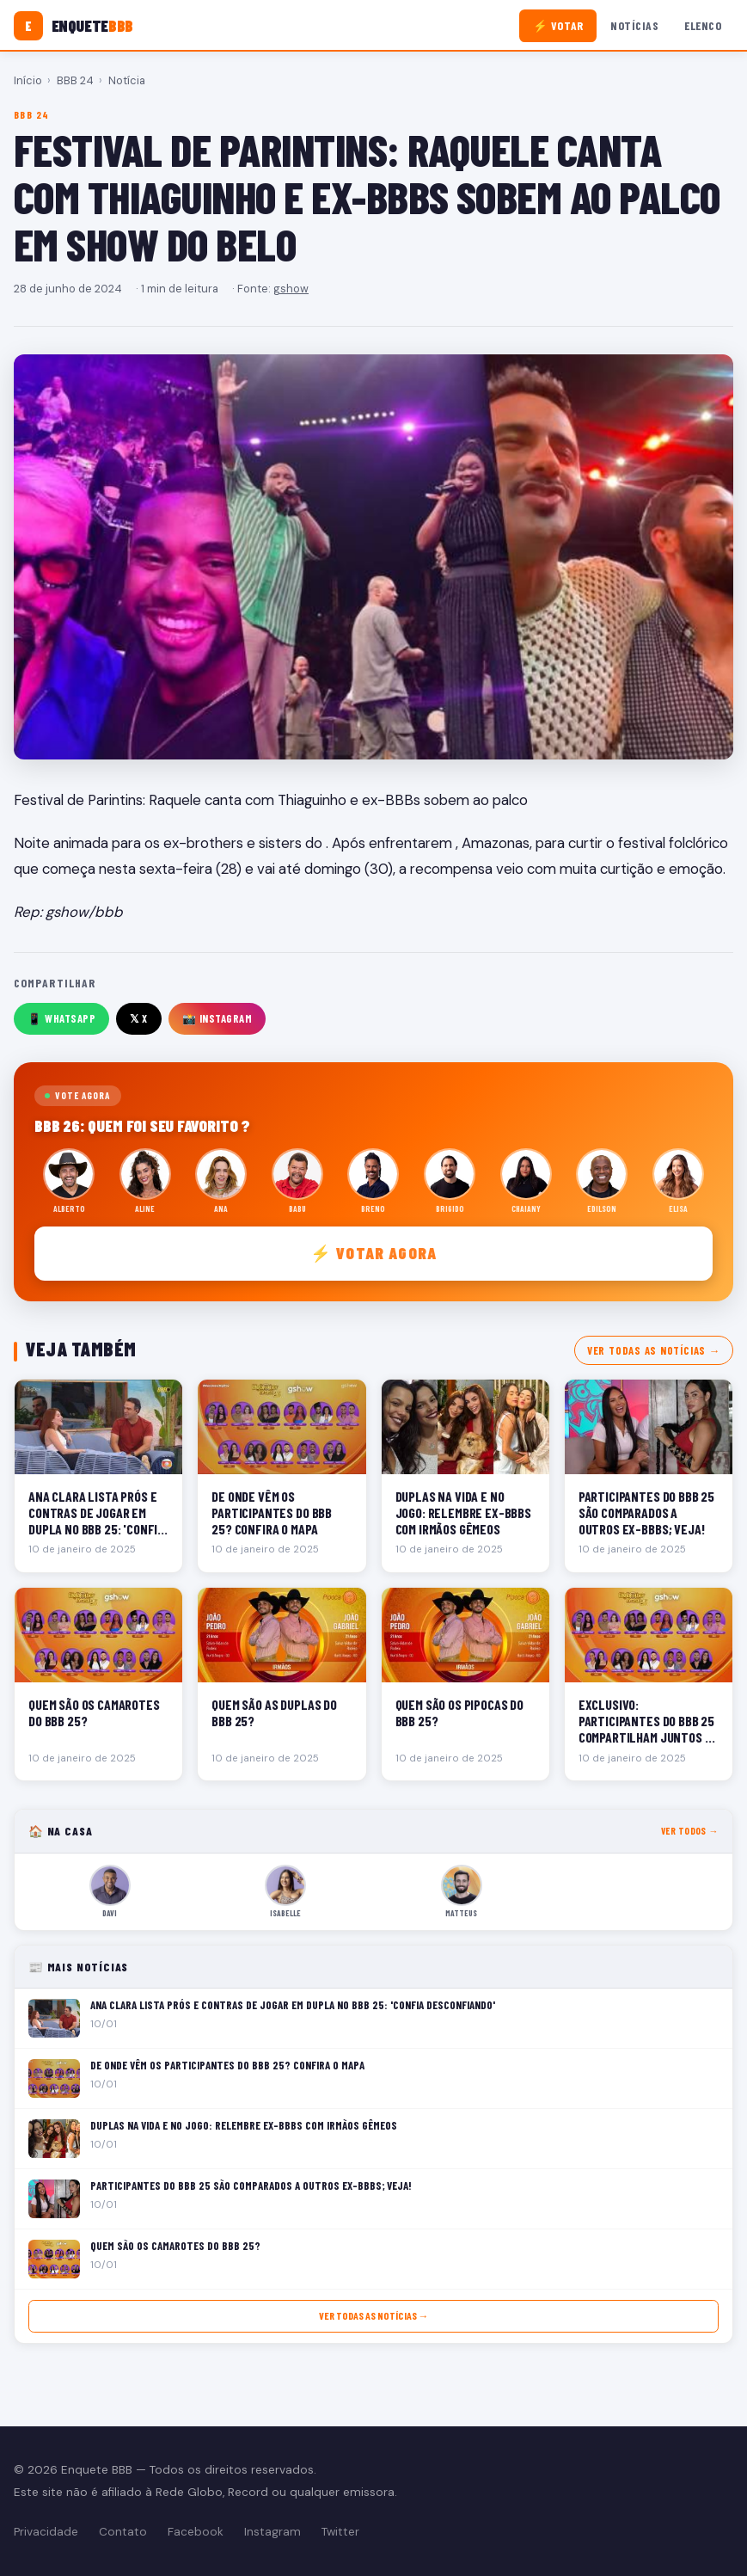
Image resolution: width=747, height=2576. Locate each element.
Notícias (634, 25)
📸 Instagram (217, 1018)
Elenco (702, 25)
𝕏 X (139, 1018)
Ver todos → (690, 1830)
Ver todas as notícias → (653, 1350)
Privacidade (46, 2531)
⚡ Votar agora (373, 1253)
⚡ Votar (558, 25)
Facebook (195, 2531)
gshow (291, 288)
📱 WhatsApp (61, 1018)
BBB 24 (75, 80)
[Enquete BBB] (73, 25)
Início (28, 80)
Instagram (272, 2531)
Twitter (340, 2531)
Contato (123, 2531)
